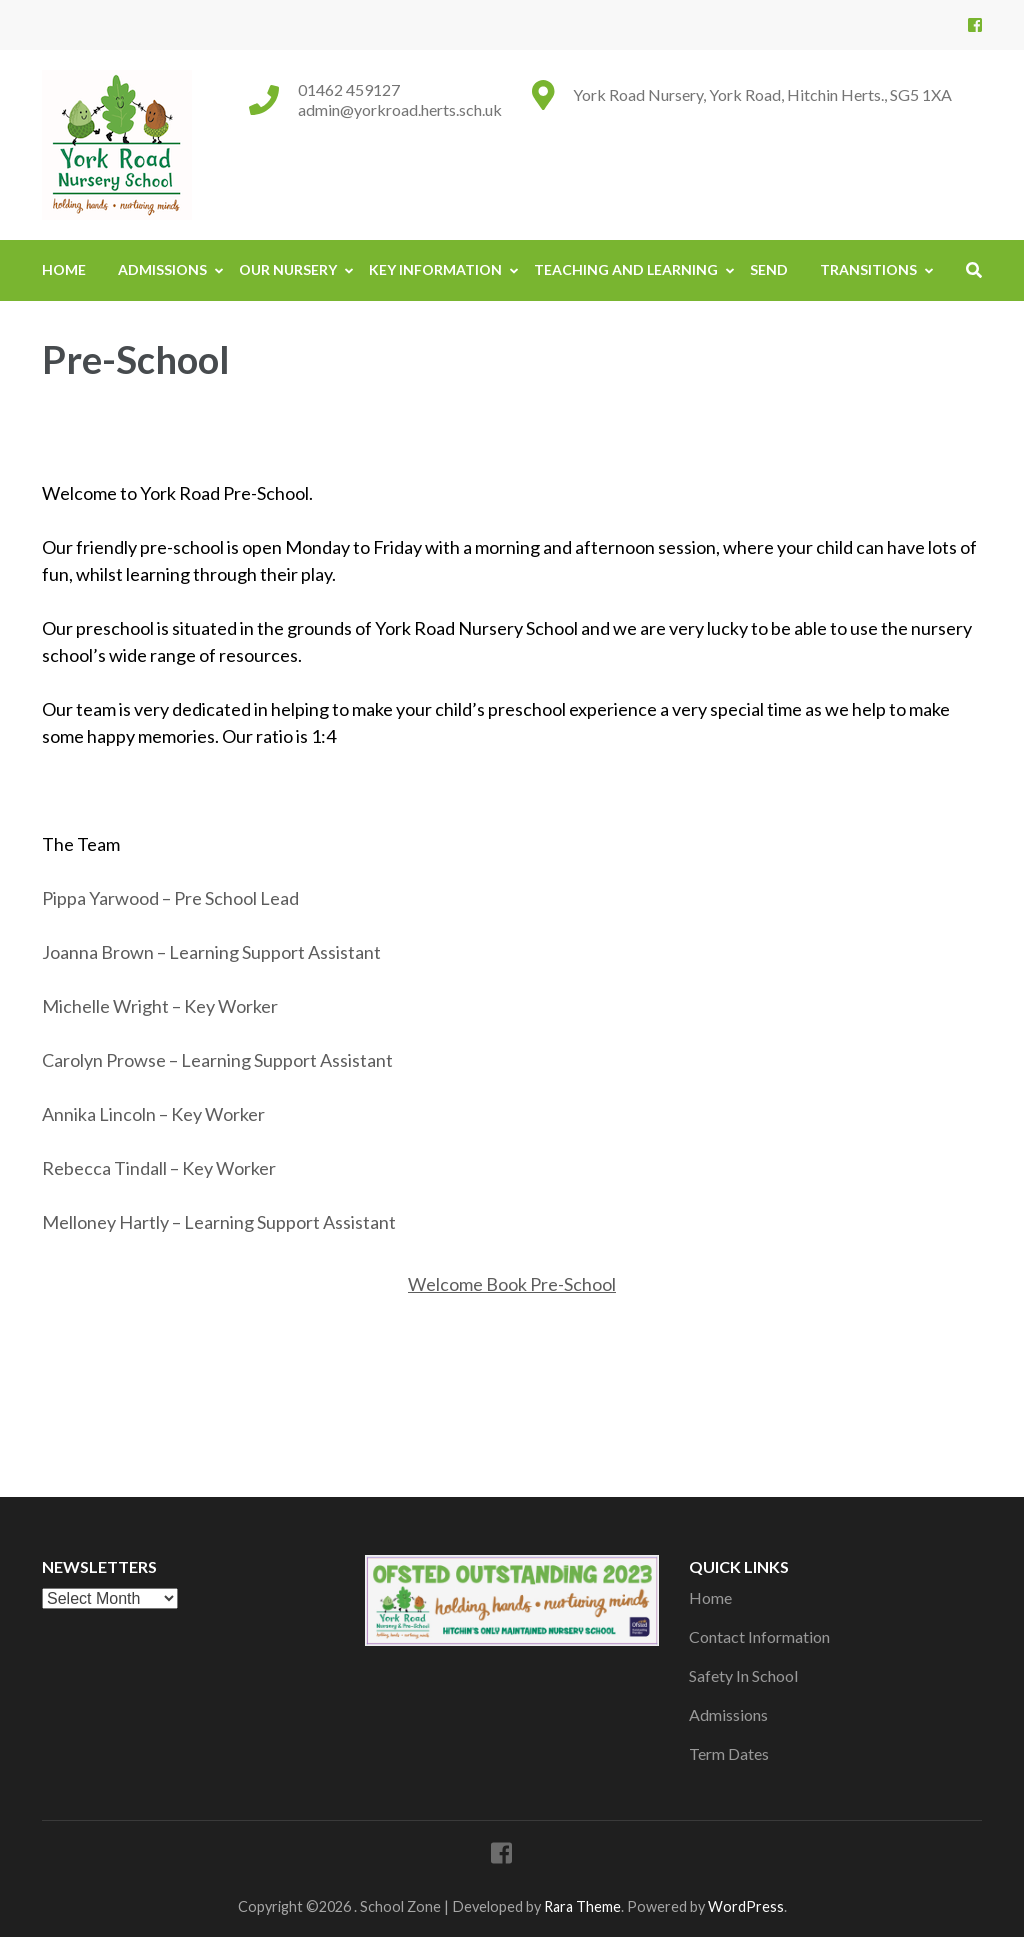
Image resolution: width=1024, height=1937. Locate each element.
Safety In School (743, 1675)
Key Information (435, 269)
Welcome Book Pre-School (512, 1284)
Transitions (868, 269)
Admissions (162, 269)
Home (64, 269)
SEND (769, 269)
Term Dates (729, 1753)
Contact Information (759, 1636)
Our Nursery (288, 269)
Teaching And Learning (626, 269)
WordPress (746, 1906)
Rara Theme (582, 1906)
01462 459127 (349, 89)
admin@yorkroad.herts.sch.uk (400, 109)
